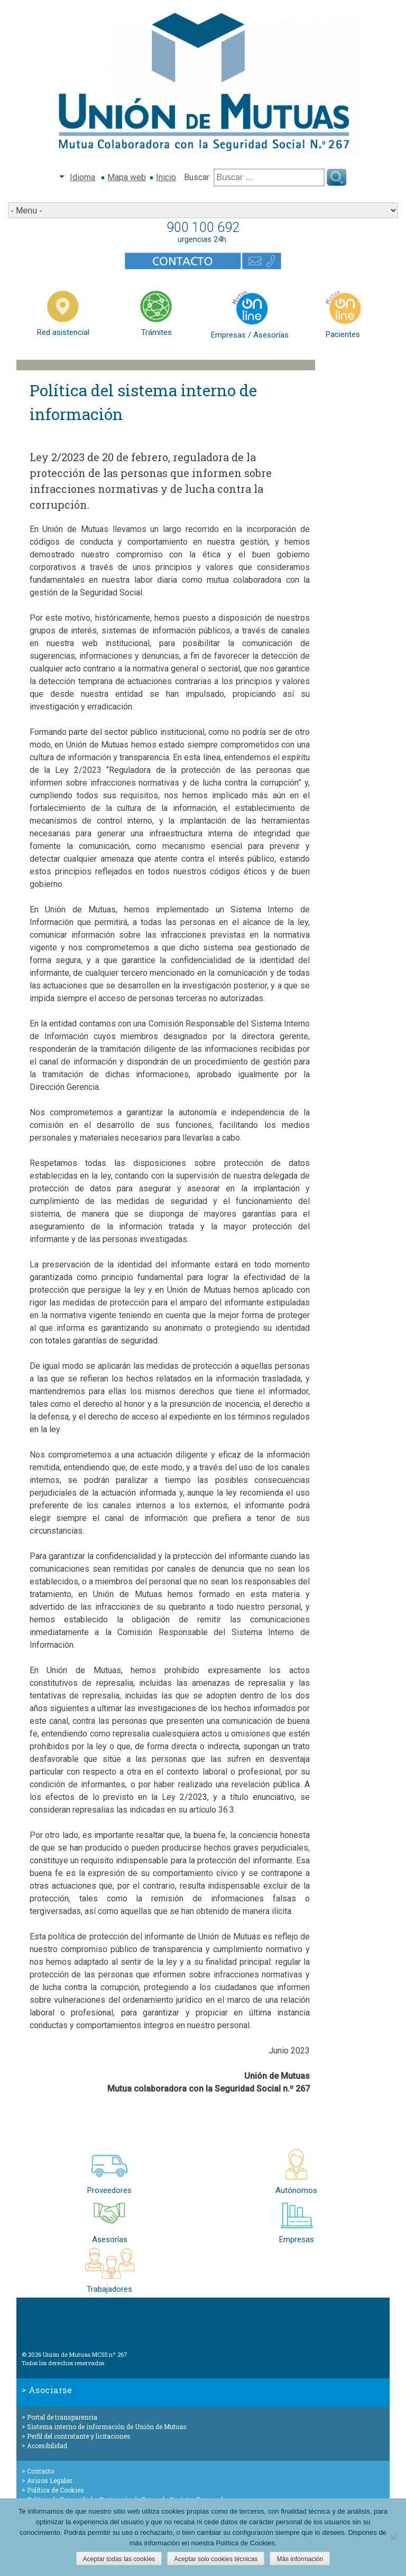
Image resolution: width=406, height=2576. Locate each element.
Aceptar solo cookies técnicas (215, 2559)
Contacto (40, 2471)
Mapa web (126, 177)
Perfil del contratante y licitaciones (79, 2436)
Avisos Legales (49, 2480)
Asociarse (50, 2389)
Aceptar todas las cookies (119, 2559)
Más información (299, 2559)
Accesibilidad (47, 2445)
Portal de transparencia (62, 2417)
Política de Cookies (55, 2490)
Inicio (166, 177)
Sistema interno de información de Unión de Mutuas (107, 2426)
